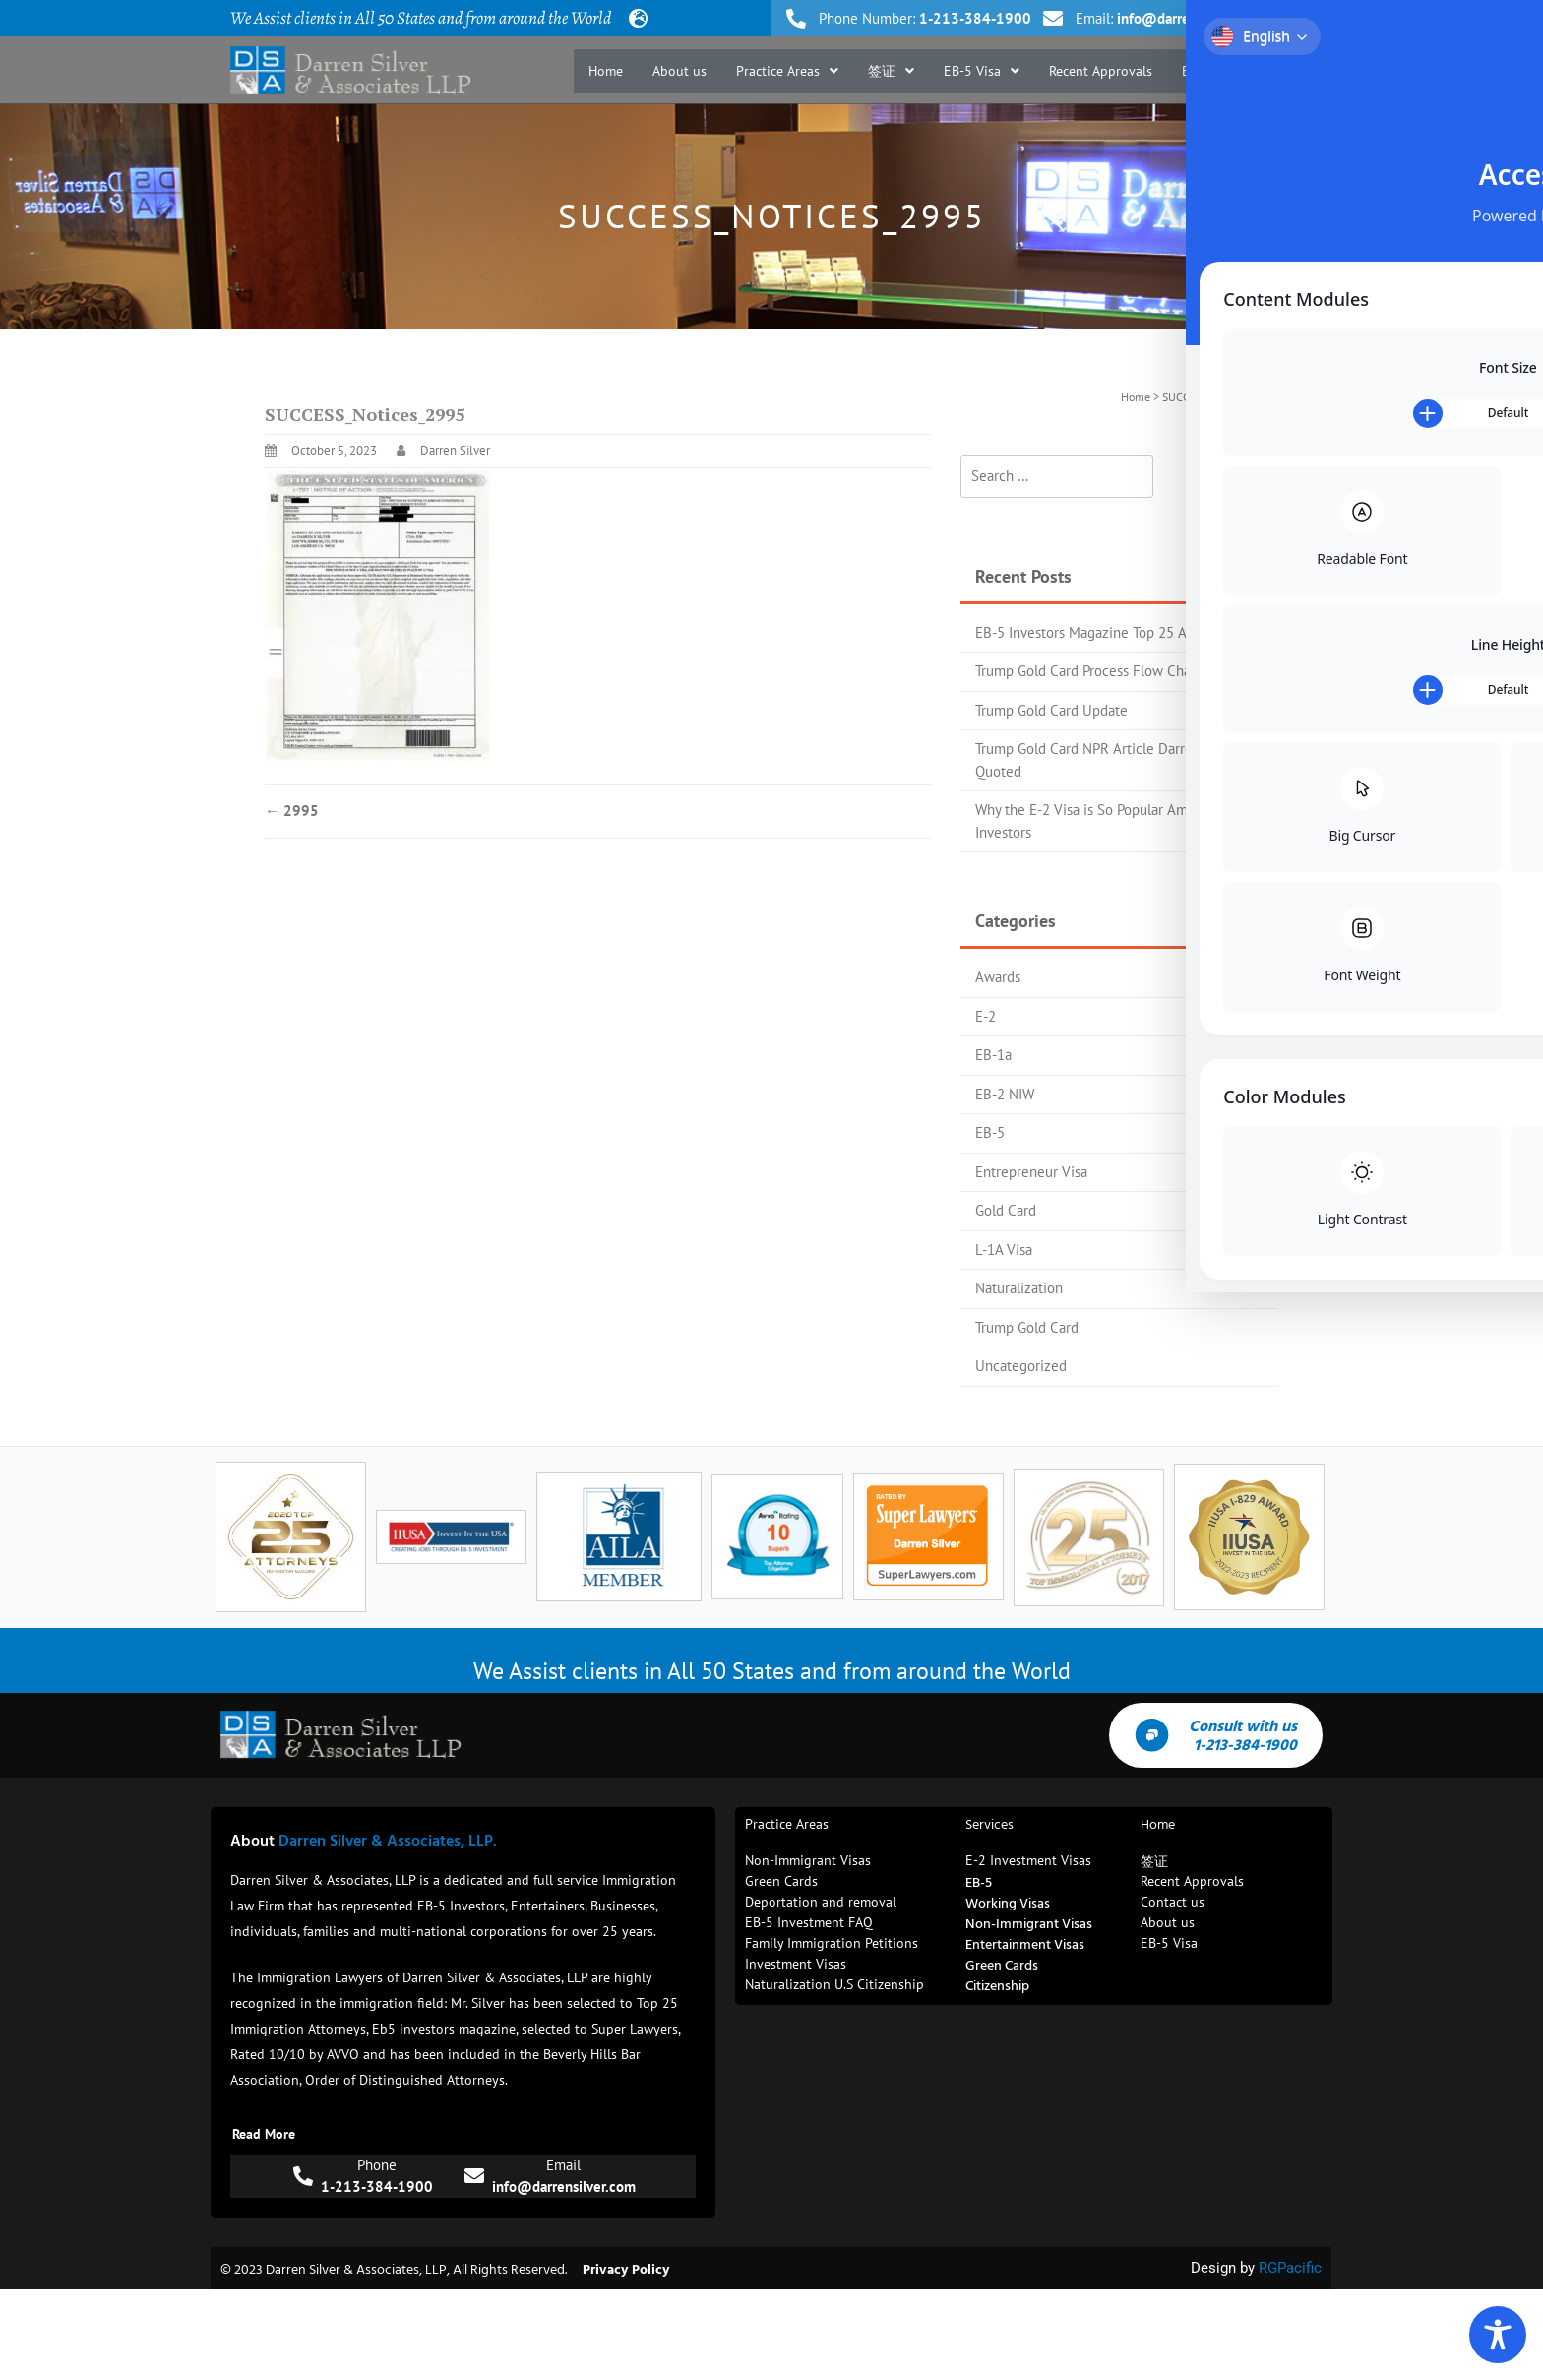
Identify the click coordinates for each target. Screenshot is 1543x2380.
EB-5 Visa (981, 71)
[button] (787, 71)
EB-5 (990, 1132)
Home (605, 71)
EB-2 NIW (1004, 1094)
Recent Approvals (1100, 71)
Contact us (1271, 71)
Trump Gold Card (1027, 1327)
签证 (891, 71)
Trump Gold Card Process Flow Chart (1088, 670)
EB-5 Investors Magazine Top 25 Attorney (1103, 632)
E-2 (985, 1016)
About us (679, 71)
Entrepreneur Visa (1031, 1171)
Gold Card (1005, 1210)
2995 (292, 810)
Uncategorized (1021, 1365)
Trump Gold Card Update (1051, 710)
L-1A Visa (1003, 1249)
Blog (1195, 71)
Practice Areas (787, 71)
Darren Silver (455, 450)
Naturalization (1019, 1288)
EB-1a (993, 1054)
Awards (997, 977)
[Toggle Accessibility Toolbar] (1497, 2334)
